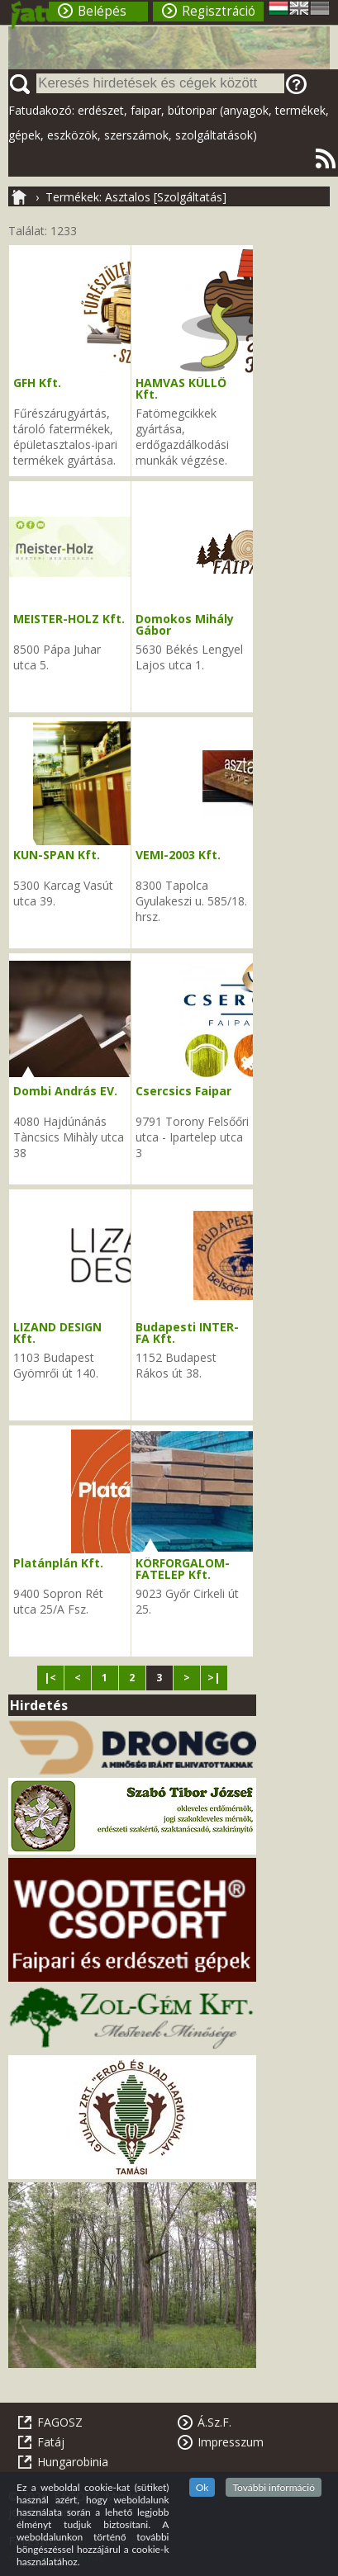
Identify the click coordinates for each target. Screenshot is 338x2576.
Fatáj (50, 2442)
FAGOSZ (60, 2422)
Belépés (102, 11)
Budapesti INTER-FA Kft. (187, 1332)
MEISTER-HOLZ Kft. (69, 618)
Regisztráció (218, 11)
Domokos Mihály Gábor (185, 624)
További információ (273, 2487)
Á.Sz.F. (214, 2422)
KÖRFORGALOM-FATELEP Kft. (183, 1568)
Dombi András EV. (65, 1091)
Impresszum (231, 2442)
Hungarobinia (72, 2462)
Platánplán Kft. (58, 1563)
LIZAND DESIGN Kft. (57, 1332)
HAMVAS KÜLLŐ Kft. (181, 388)
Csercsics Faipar (183, 1091)
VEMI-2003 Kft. (178, 855)
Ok (202, 2487)
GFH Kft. (37, 382)
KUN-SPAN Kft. (56, 855)
